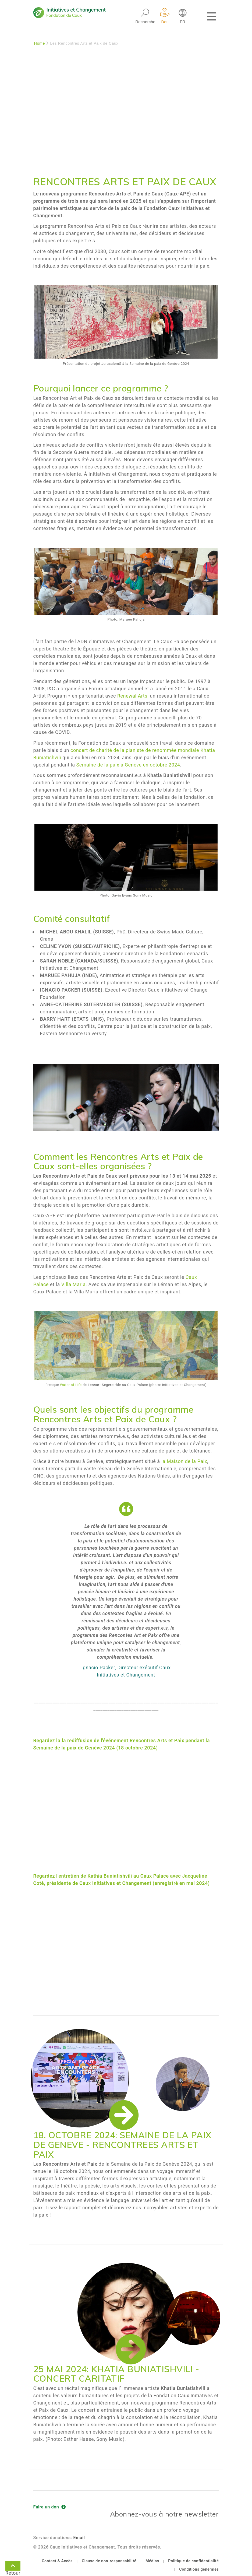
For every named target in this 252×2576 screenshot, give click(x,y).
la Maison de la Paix (184, 1461)
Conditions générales (199, 2569)
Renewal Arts (132, 696)
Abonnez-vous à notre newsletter (164, 2514)
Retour (12, 2567)
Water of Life (71, 1385)
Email (79, 2537)
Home (39, 43)
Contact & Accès (57, 2561)
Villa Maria (73, 1284)
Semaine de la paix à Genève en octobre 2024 (128, 765)
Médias (152, 2561)
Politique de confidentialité (193, 2561)
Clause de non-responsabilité (109, 2561)
